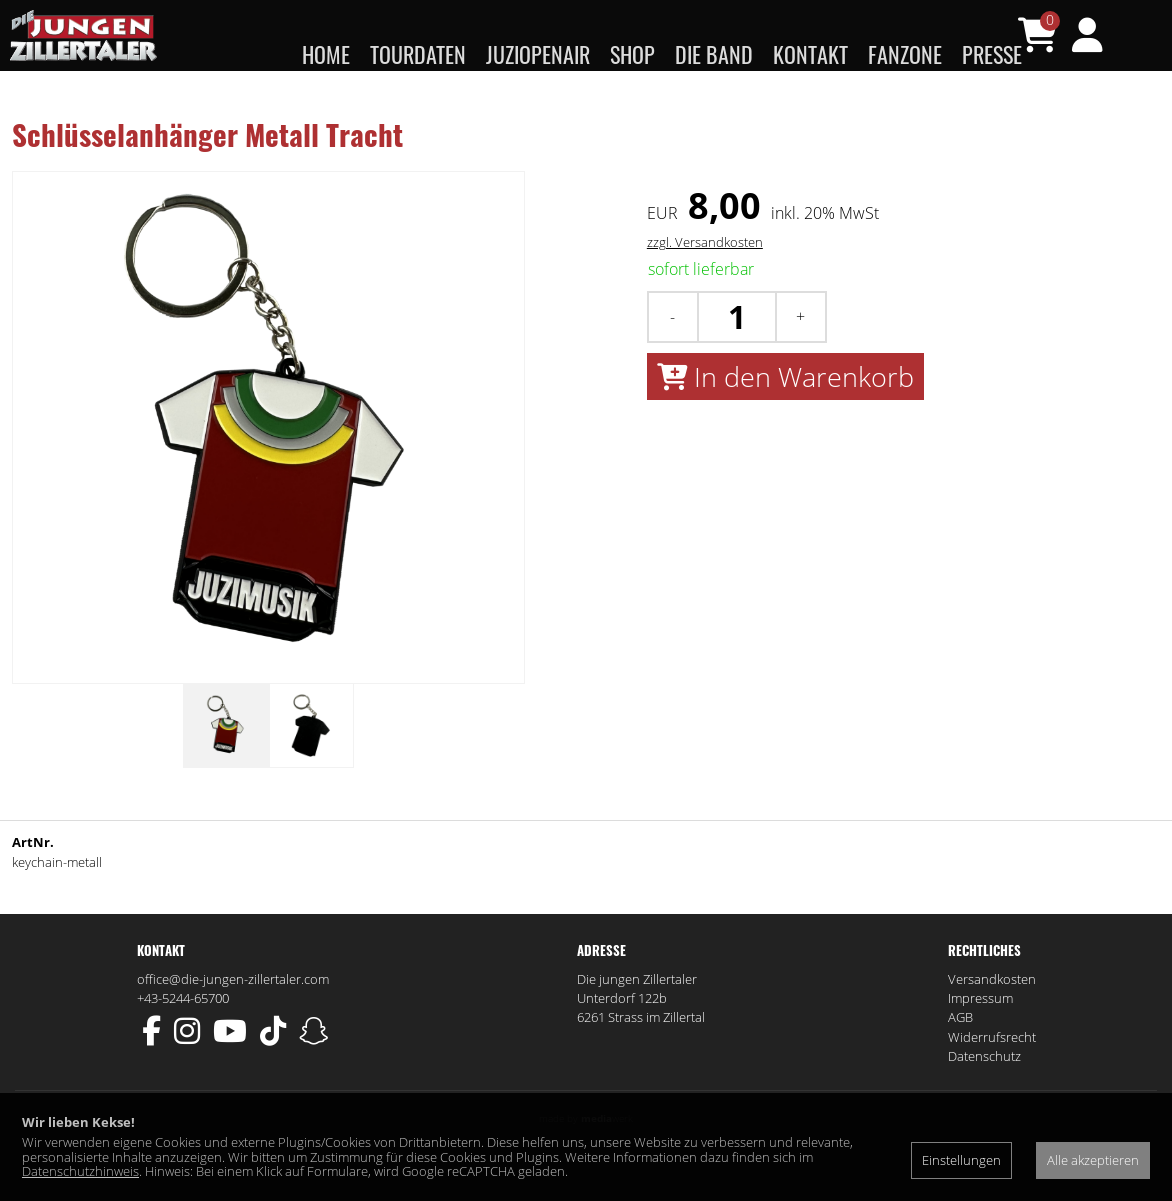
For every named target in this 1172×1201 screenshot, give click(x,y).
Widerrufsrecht (992, 1076)
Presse (992, 54)
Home (326, 54)
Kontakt (810, 54)
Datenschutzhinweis (80, 1171)
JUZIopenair (538, 54)
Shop (632, 54)
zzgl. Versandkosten (705, 281)
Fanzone (905, 54)
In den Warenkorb (785, 415)
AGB (960, 1057)
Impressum (980, 1037)
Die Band (714, 54)
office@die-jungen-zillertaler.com (233, 1018)
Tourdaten (418, 54)
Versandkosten (992, 1018)
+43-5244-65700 (183, 1037)
